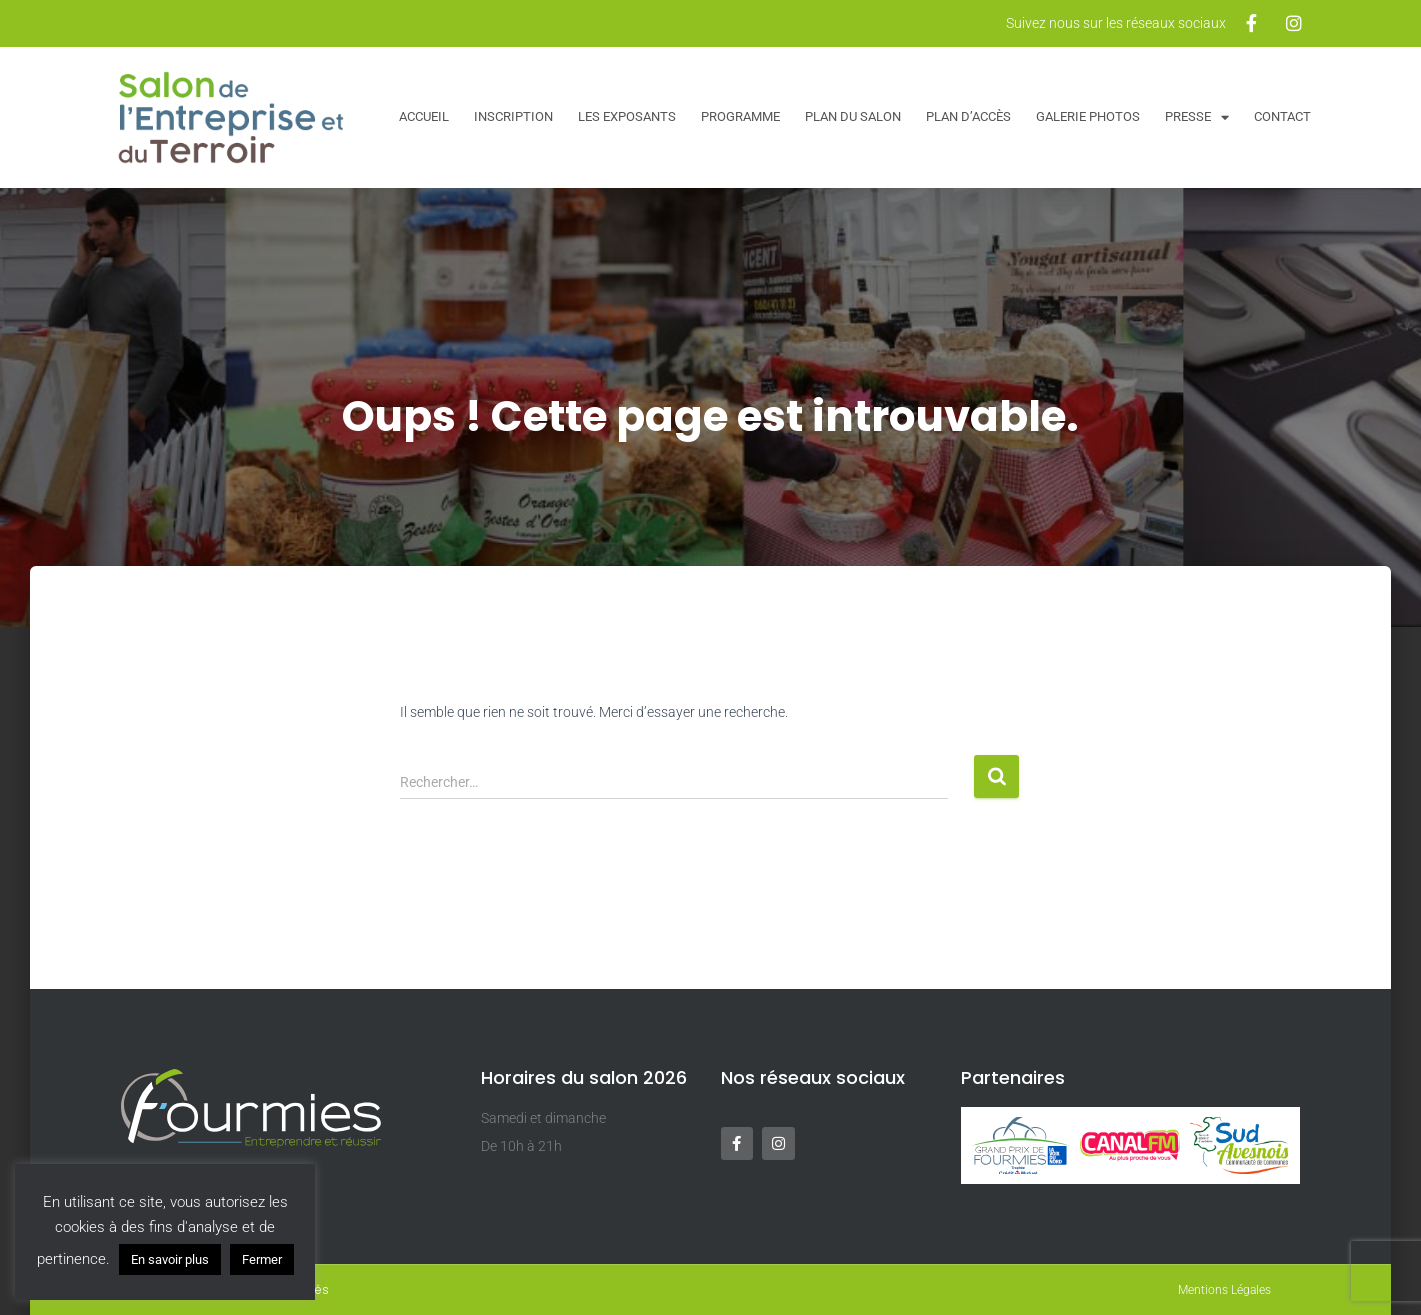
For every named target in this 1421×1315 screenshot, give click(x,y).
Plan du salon (853, 116)
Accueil (424, 116)
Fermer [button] (262, 1259)
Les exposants (627, 116)
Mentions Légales (1224, 1290)
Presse (1197, 117)
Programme (740, 116)
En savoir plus (170, 1259)
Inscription (513, 116)
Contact (1282, 116)
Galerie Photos (1088, 116)
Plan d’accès (968, 116)
